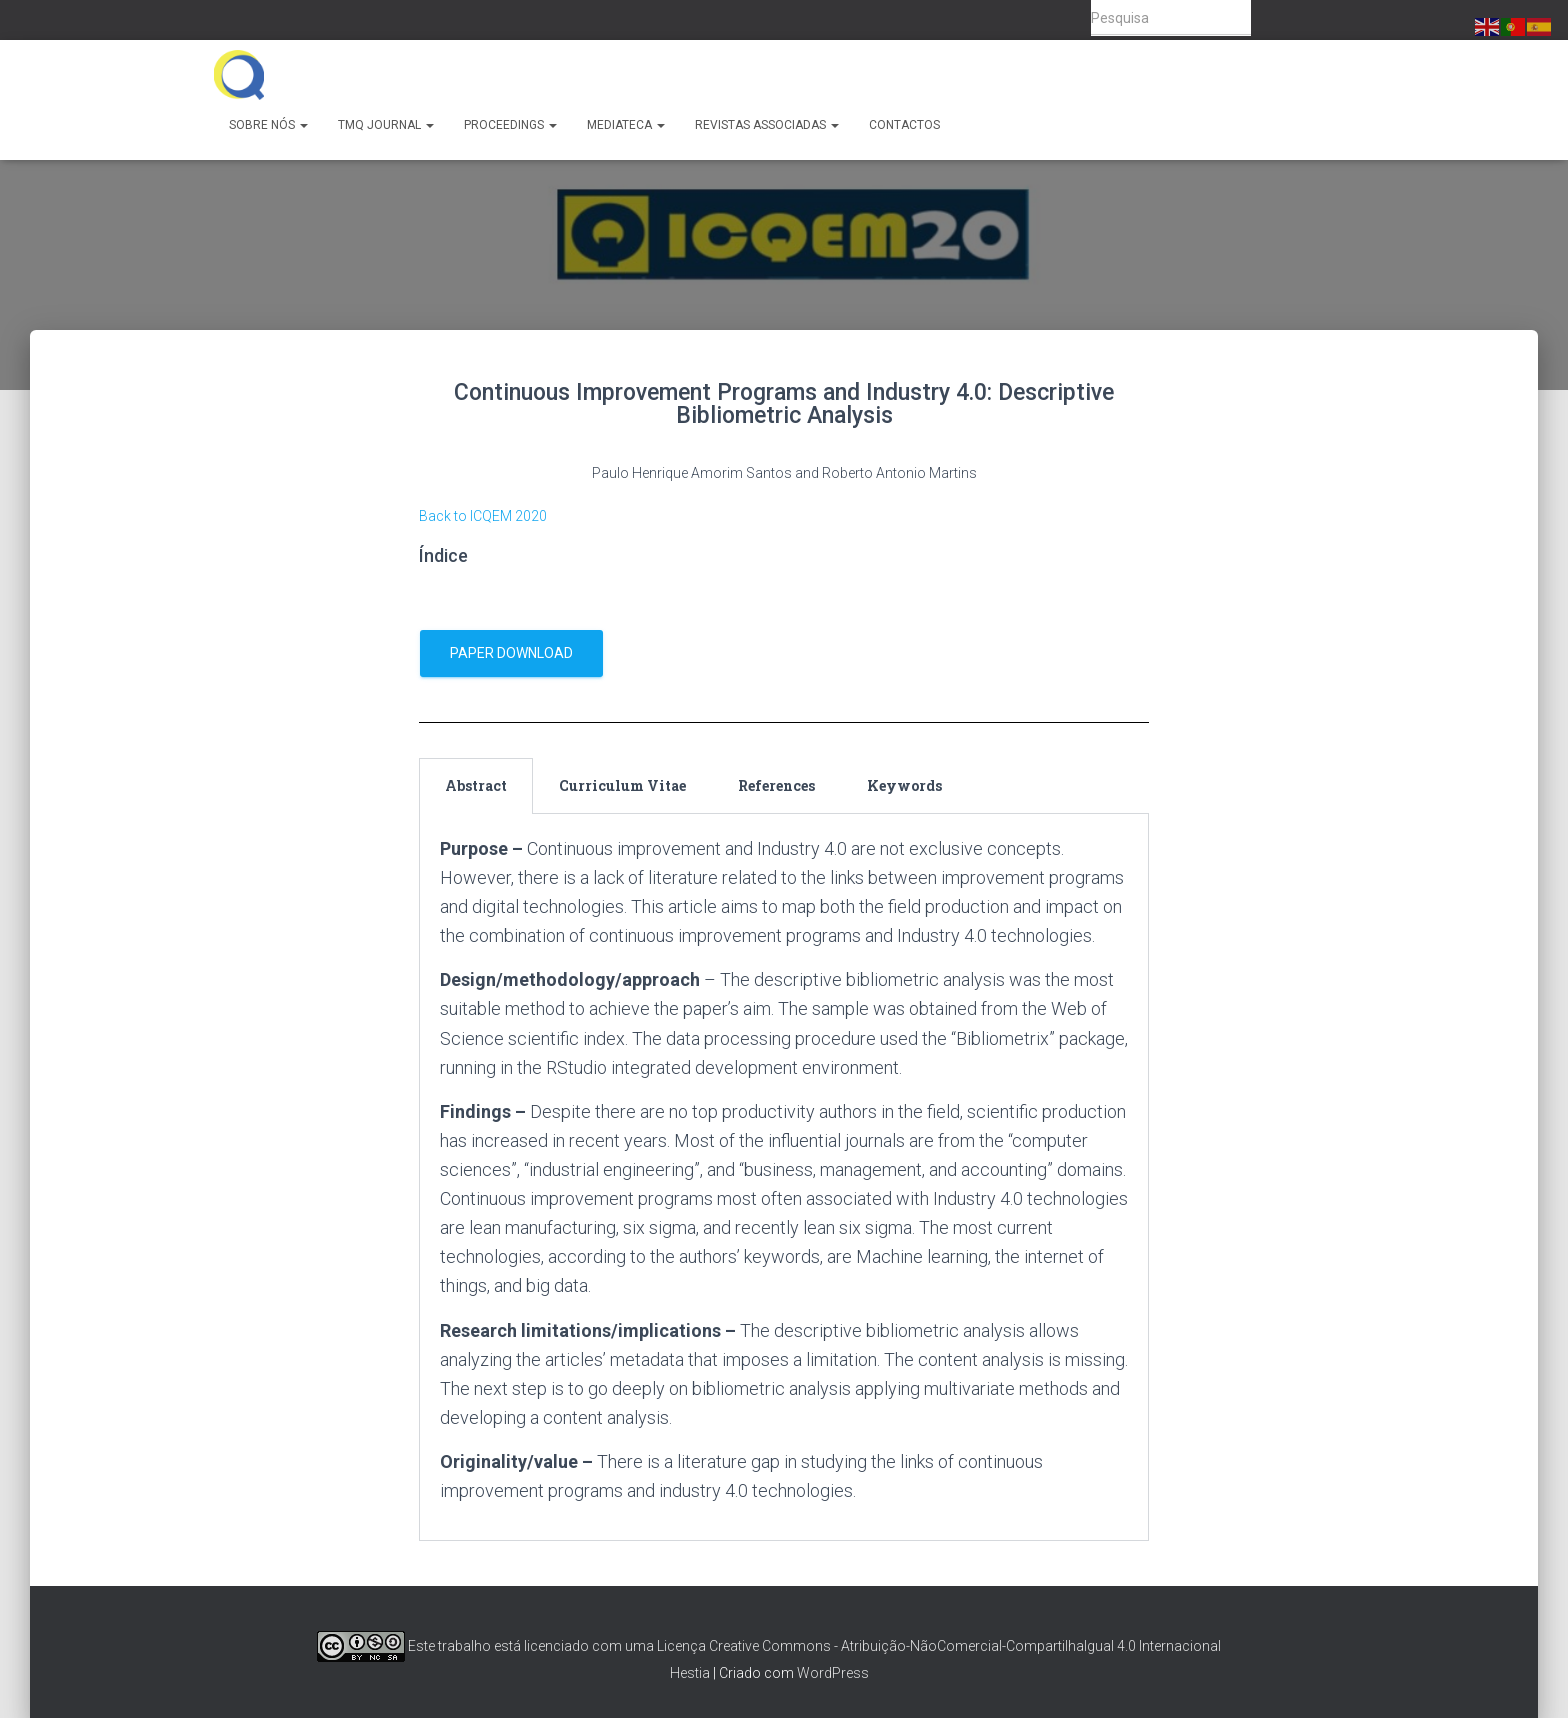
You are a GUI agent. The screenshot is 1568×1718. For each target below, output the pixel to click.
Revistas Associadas (767, 125)
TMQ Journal (386, 125)
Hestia (690, 1673)
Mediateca (626, 125)
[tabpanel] (784, 1177)
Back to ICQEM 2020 (483, 516)
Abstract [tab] (476, 785)
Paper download (511, 653)
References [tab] (776, 785)
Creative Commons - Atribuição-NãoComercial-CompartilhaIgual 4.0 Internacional (965, 1646)
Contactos (904, 125)
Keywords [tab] (904, 785)
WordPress (833, 1673)
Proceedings (510, 125)
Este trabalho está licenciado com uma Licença (511, 1646)
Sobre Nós (268, 125)
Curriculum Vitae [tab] (622, 785)
